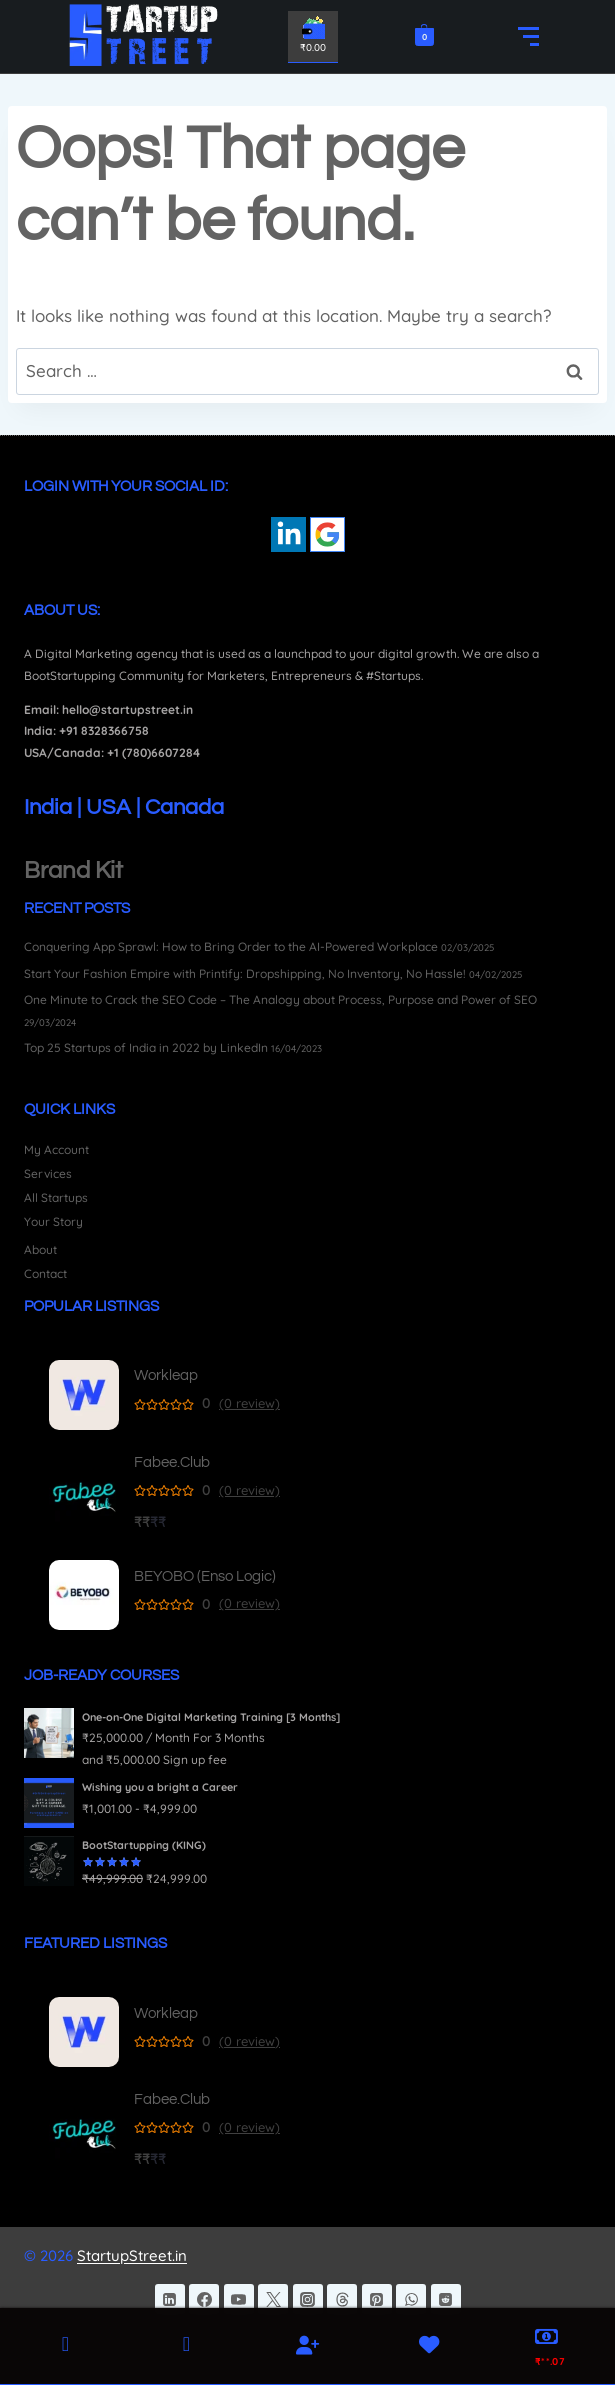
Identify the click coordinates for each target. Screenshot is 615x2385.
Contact (45, 1273)
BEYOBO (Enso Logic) (205, 1576)
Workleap (166, 1375)
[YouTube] (239, 2299)
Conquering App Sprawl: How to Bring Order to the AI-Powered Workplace (231, 946)
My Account (56, 1149)
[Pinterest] (377, 2299)
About (40, 1249)
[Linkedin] (170, 2299)
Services (48, 1173)
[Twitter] (273, 2299)
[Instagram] (308, 2299)
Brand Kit (73, 870)
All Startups (56, 1197)
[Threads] (342, 2299)
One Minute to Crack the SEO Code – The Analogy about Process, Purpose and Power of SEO (280, 999)
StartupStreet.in (132, 2255)
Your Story (53, 1221)
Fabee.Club (172, 1462)
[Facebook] (204, 2299)
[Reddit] (446, 2299)
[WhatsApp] (411, 2299)
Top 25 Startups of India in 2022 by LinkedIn (146, 1047)
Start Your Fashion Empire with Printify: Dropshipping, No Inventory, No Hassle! (245, 973)
